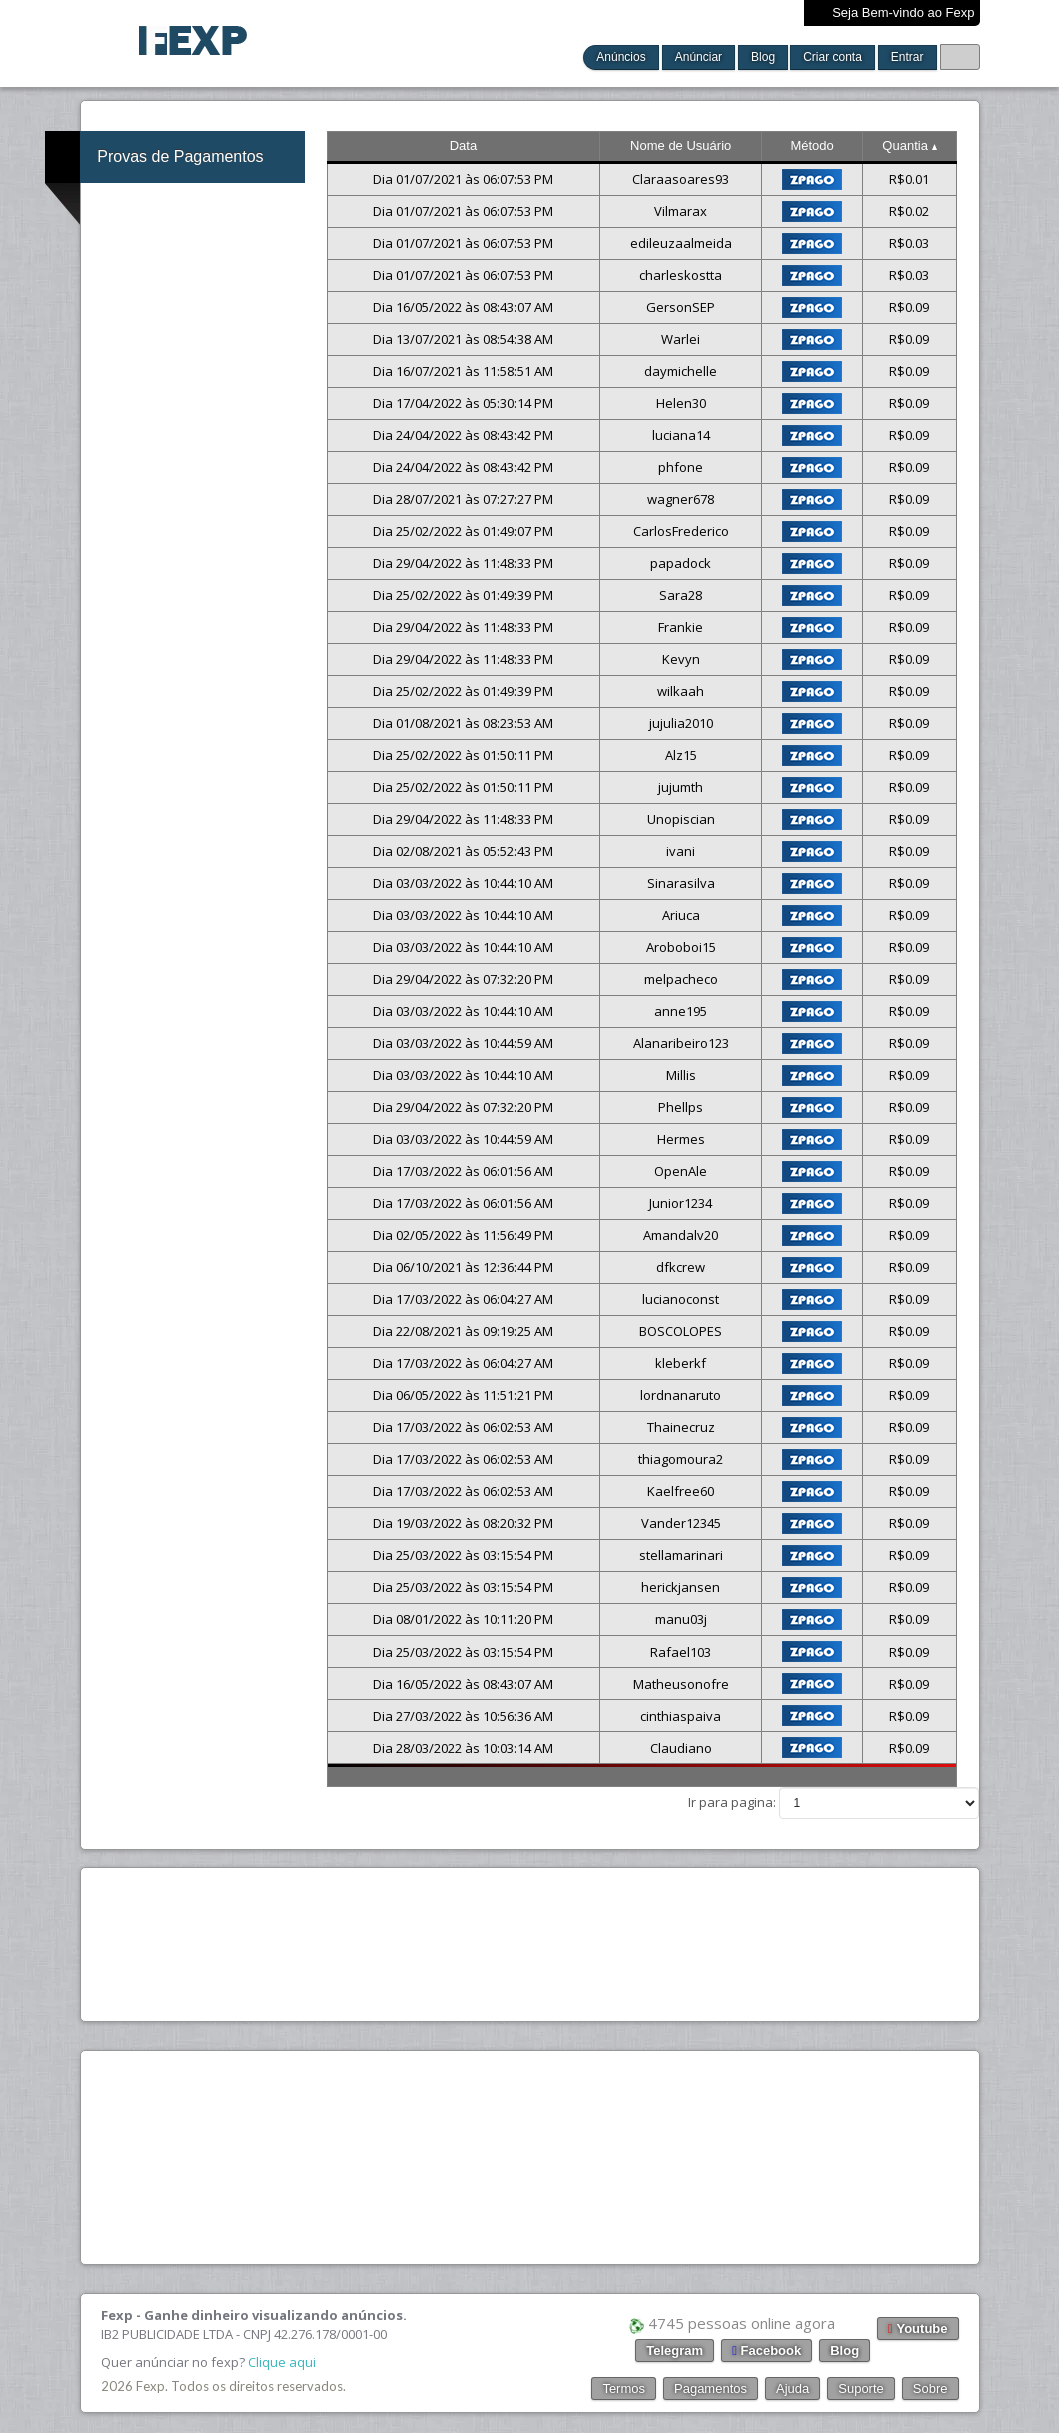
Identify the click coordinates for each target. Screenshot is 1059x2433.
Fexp (150, 2386)
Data (463, 145)
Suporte (861, 2388)
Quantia (909, 145)
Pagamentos (710, 2388)
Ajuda (792, 2388)
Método (811, 145)
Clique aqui (282, 2362)
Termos (623, 2388)
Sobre (930, 2388)
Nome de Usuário (680, 145)
